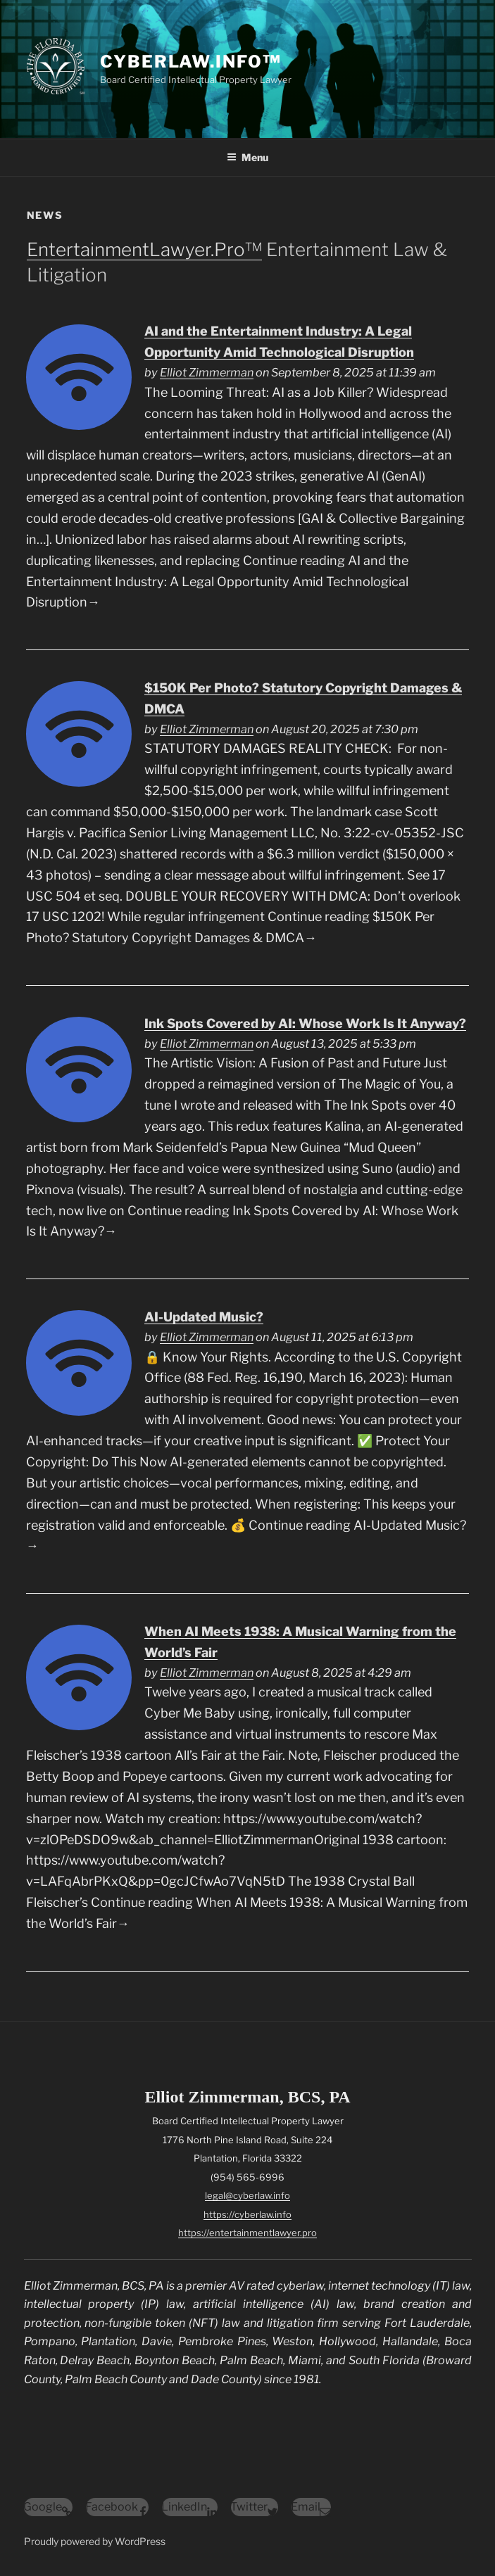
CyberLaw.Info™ (191, 61)
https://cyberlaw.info (247, 2214)
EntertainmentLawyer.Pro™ (144, 249)
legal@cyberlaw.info (247, 2195)
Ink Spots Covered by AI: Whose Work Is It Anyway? (305, 1023)
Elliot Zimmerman (206, 372)
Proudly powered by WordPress (94, 2541)
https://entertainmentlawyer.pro (247, 2232)
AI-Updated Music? (203, 1316)
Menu (247, 157)
